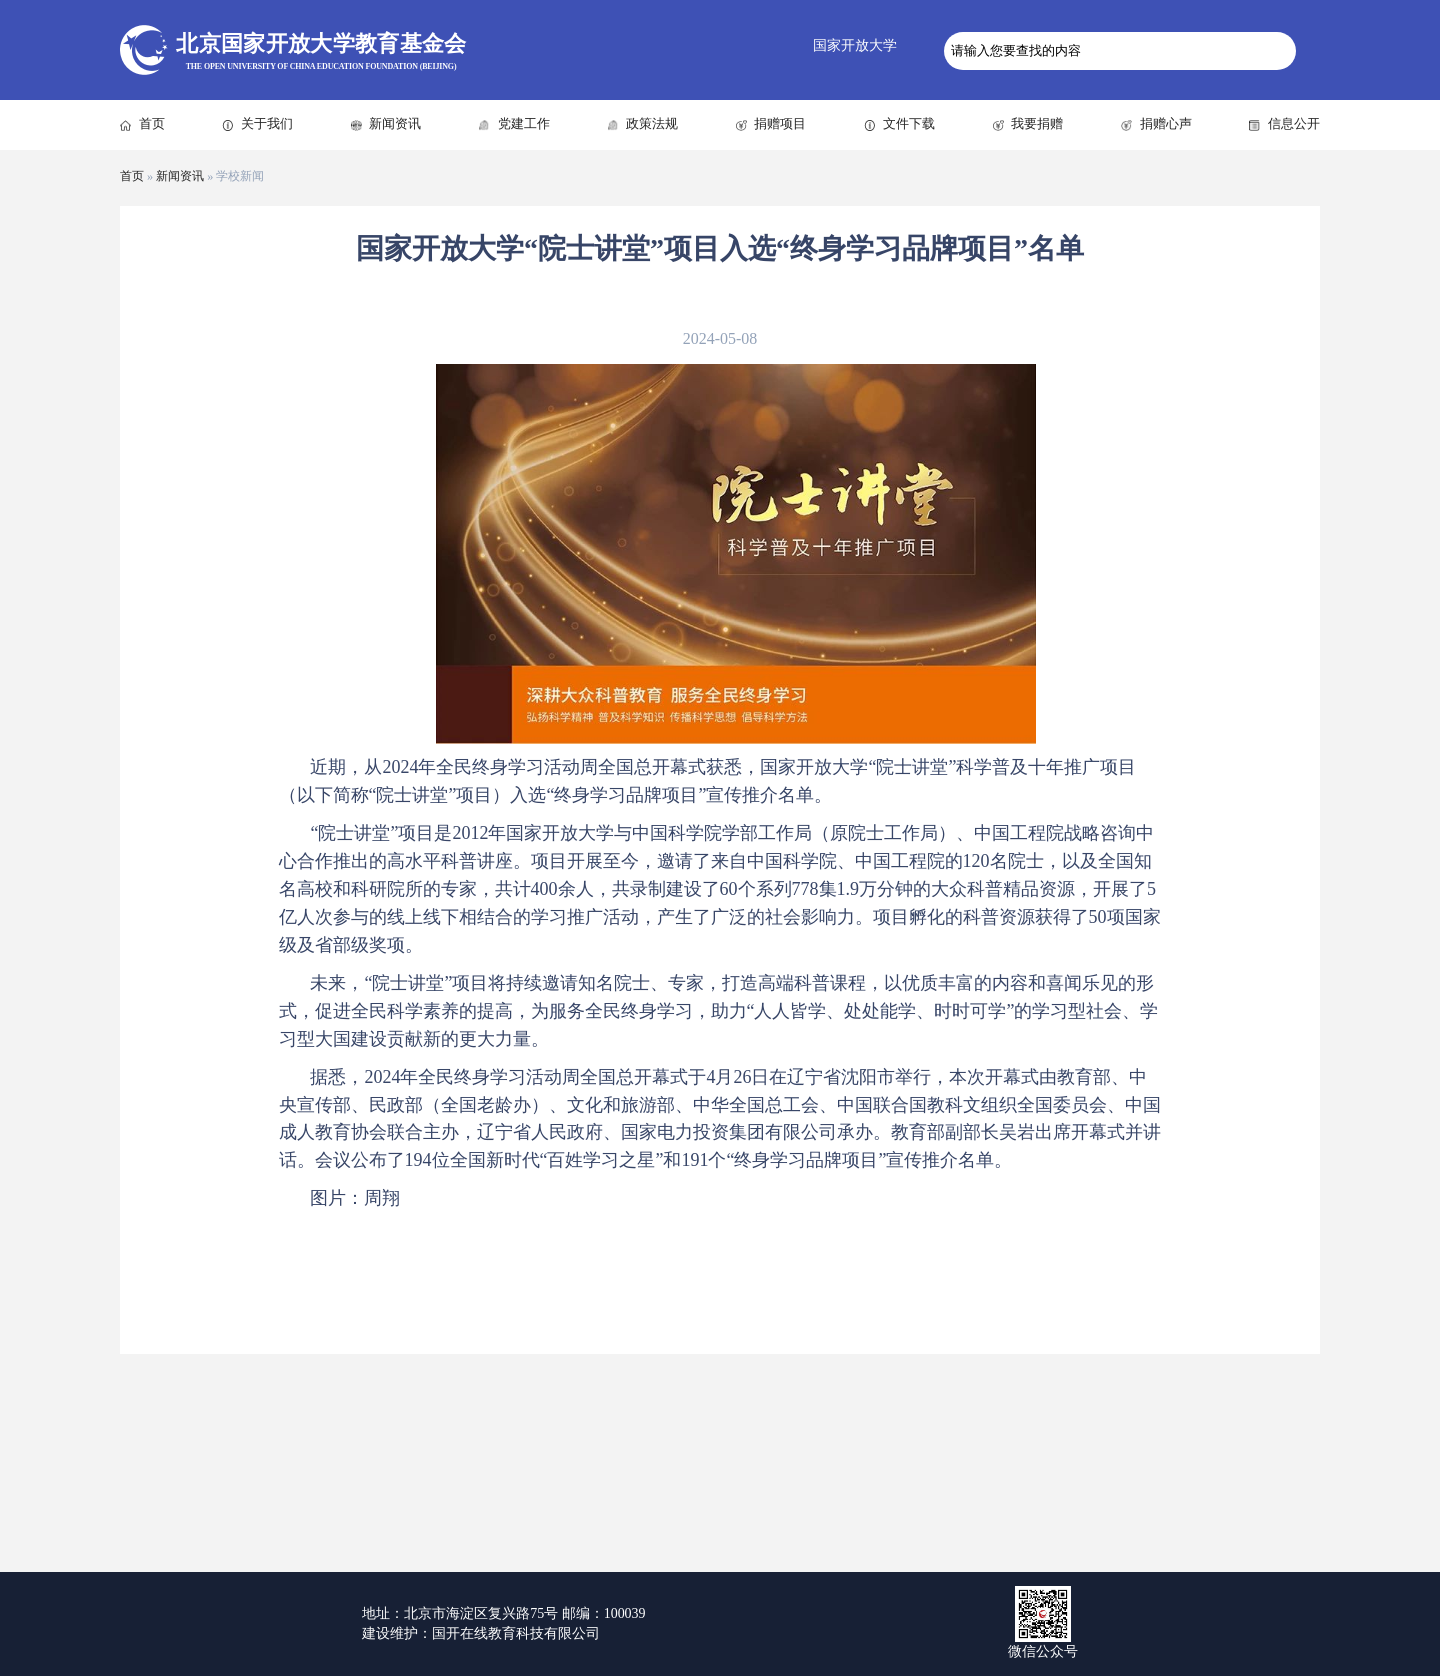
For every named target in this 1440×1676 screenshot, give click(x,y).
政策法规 (652, 123)
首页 (152, 123)
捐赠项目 (780, 123)
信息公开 (1294, 123)
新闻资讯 (395, 123)
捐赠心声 (1166, 123)
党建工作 (524, 123)
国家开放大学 (855, 45)
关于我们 (267, 123)
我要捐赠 (1037, 123)
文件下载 (909, 123)
